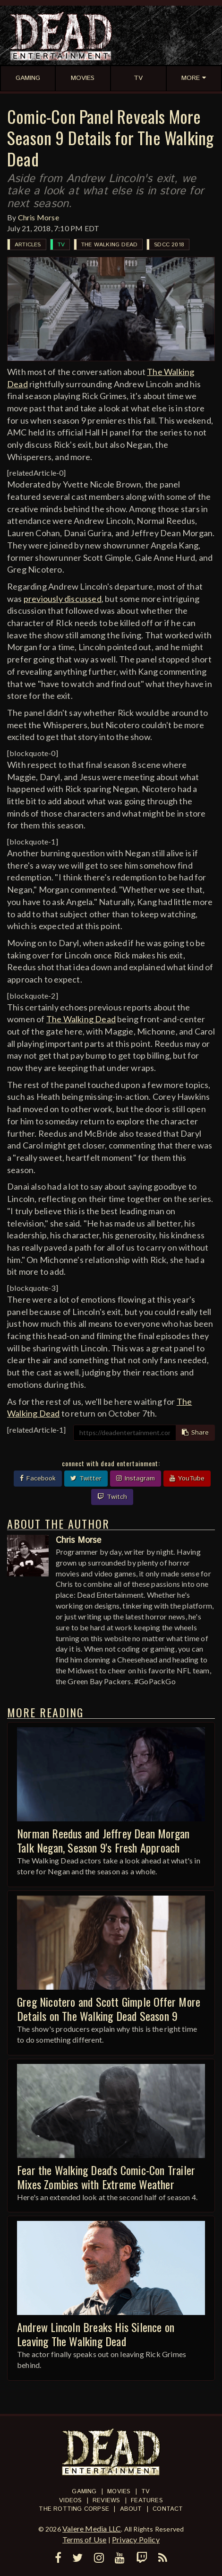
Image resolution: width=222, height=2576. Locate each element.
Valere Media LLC (91, 2528)
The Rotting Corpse (74, 2509)
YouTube (187, 1478)
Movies (118, 2491)
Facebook (38, 1478)
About (131, 2509)
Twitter (86, 1478)
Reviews (106, 2500)
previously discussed (63, 598)
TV (61, 245)
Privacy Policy (136, 2539)
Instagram (135, 1478)
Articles (28, 245)
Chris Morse (38, 217)
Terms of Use (84, 2539)
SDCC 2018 (169, 245)
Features (147, 2500)
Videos (70, 2500)
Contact (168, 2509)
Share (195, 1432)
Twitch (112, 1497)
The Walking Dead (109, 245)
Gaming (84, 2491)
